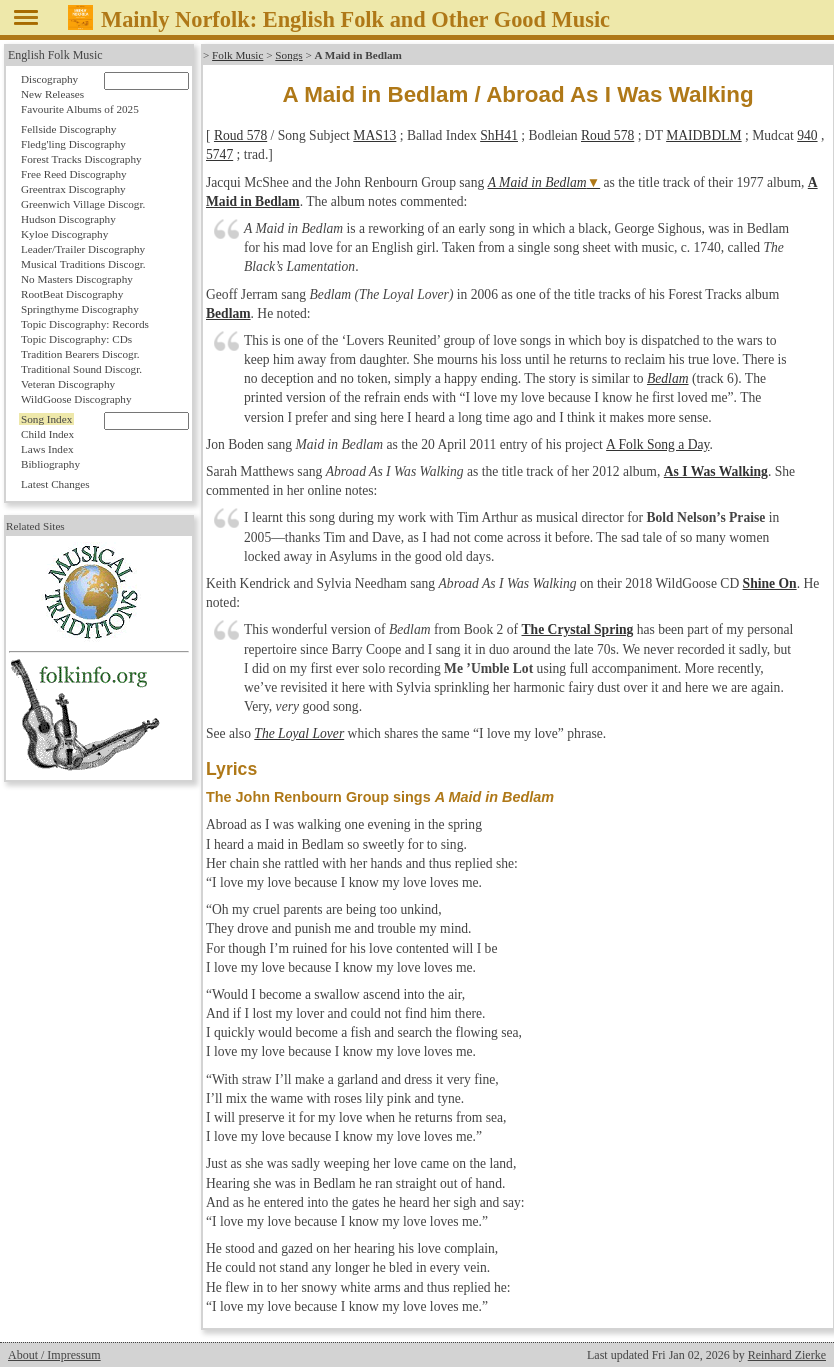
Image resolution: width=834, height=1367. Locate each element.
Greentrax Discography (73, 189)
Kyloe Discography (64, 234)
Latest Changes (55, 484)
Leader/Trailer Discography (83, 249)
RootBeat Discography (72, 294)
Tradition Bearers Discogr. (80, 354)
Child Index (47, 434)
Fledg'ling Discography (73, 144)
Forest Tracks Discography (81, 159)
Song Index (46, 419)
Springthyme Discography (80, 309)
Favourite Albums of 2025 (80, 109)
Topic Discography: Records (85, 324)
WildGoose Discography (76, 399)
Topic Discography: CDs (76, 339)
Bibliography (50, 464)
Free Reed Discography (74, 174)
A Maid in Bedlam (537, 182)
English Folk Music (55, 55)
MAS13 (374, 135)
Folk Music (237, 55)
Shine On (770, 583)
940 (807, 135)
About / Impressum (54, 1355)
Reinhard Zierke (787, 1355)
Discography (49, 79)
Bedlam (228, 313)
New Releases (52, 94)
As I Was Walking (716, 471)
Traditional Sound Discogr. (81, 369)
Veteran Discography (68, 384)
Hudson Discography (68, 219)
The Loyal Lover (299, 733)
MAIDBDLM (704, 135)
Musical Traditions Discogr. (83, 264)
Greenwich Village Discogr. (83, 204)
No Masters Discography (77, 279)
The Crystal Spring (578, 629)
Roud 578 (240, 135)
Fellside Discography (68, 129)
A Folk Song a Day (656, 444)
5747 (219, 154)
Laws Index (47, 449)
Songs (288, 55)
